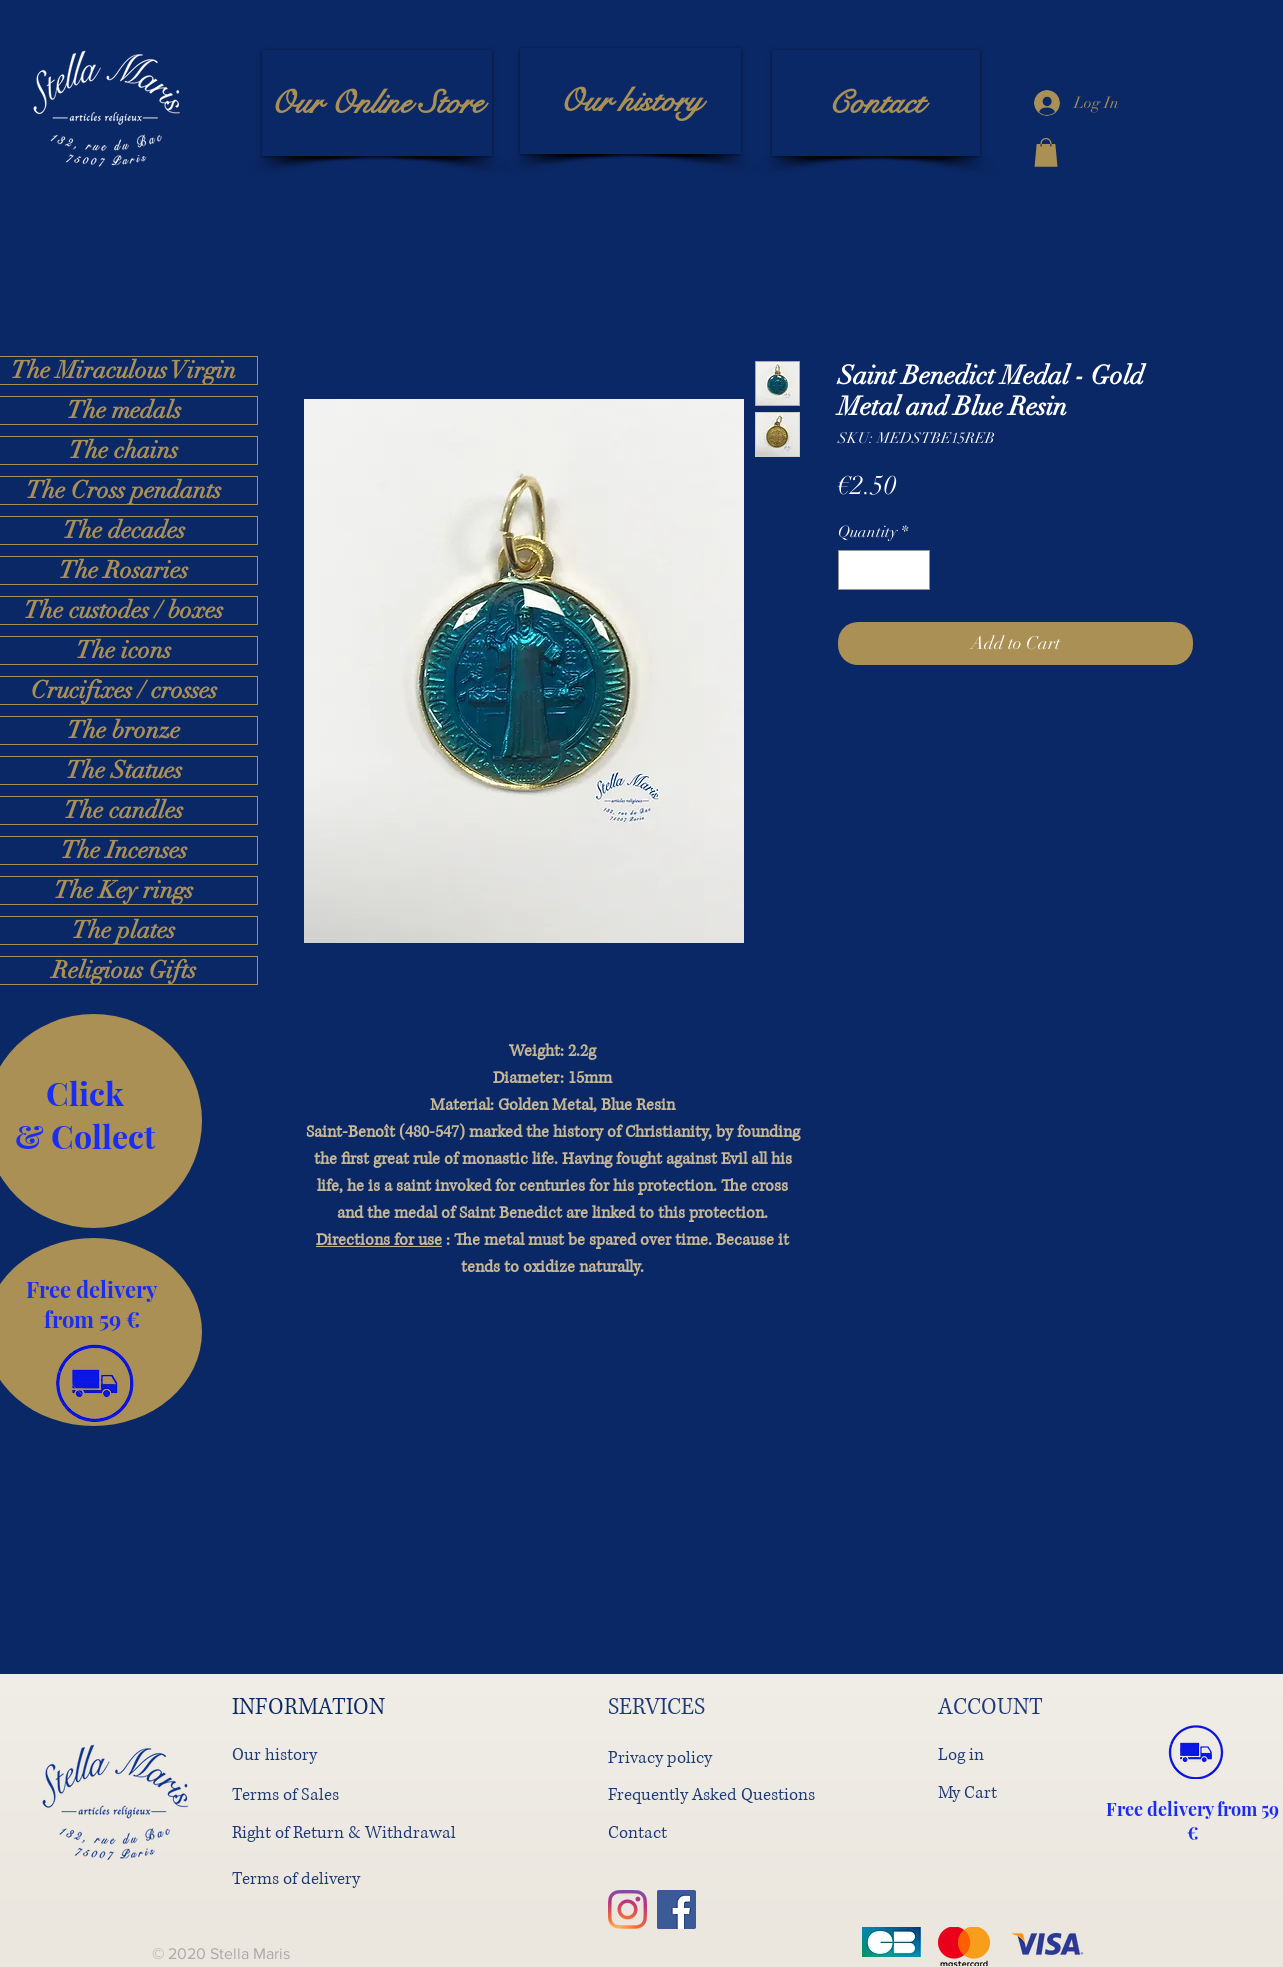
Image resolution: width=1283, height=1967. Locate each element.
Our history (274, 1754)
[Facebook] (676, 1909)
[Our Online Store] (377, 103)
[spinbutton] (884, 570)
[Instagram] (627, 1909)
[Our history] (630, 101)
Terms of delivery (296, 1878)
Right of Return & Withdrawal (344, 1832)
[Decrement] (855, 570)
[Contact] (876, 103)
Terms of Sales (285, 1794)
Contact (637, 1832)
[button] (1046, 152)
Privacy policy (660, 1757)
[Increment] (913, 570)
